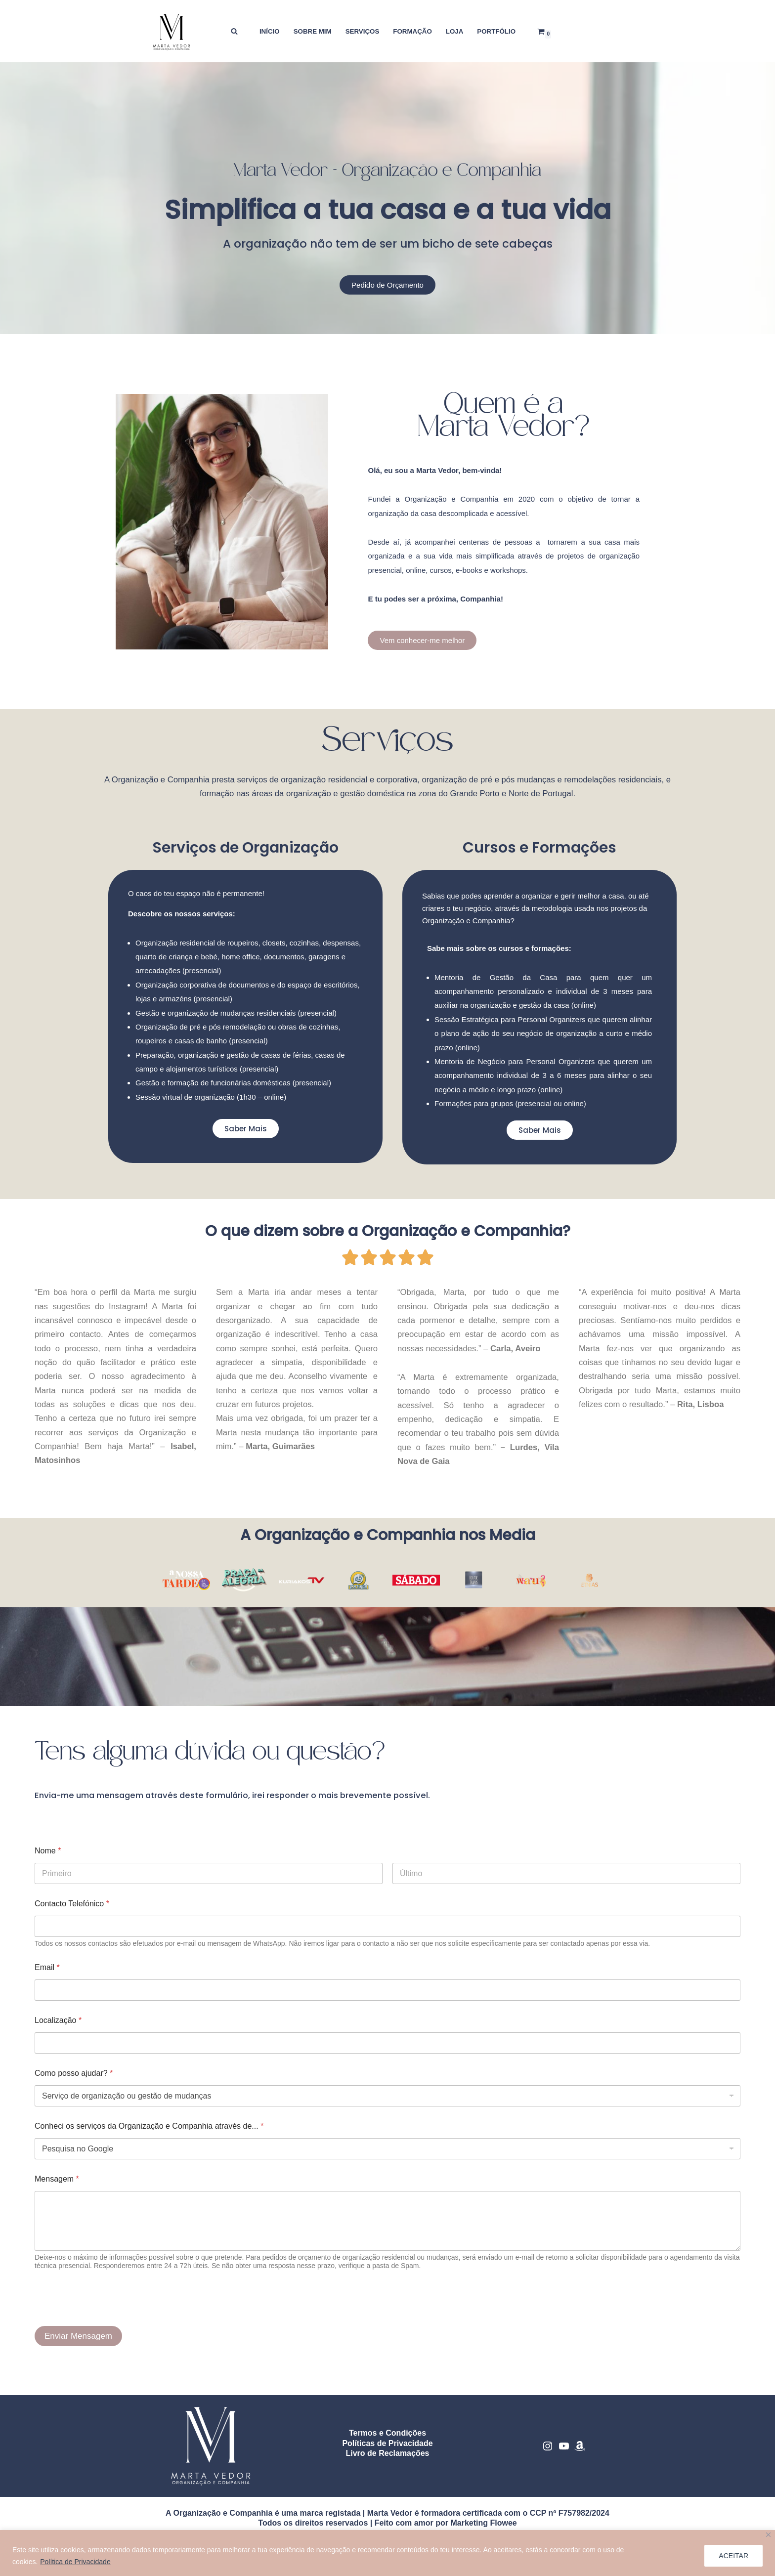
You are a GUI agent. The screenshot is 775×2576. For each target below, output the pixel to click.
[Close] (768, 2535)
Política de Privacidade (75, 2562)
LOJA (455, 31)
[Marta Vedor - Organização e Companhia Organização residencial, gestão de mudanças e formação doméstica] (172, 31)
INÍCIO (268, 31)
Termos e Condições (387, 2442)
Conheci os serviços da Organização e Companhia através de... (149, 2135)
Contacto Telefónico (72, 1913)
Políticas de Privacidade (387, 2452)
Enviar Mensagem (78, 2345)
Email (47, 1977)
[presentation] (110, 2328)
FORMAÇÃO (412, 31)
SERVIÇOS (361, 31)
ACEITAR (733, 2556)
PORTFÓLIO (497, 31)
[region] (387, 2553)
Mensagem (57, 2188)
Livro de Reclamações (388, 2462)
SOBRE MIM (311, 31)
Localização (58, 2029)
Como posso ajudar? (74, 2082)
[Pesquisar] (232, 31)
